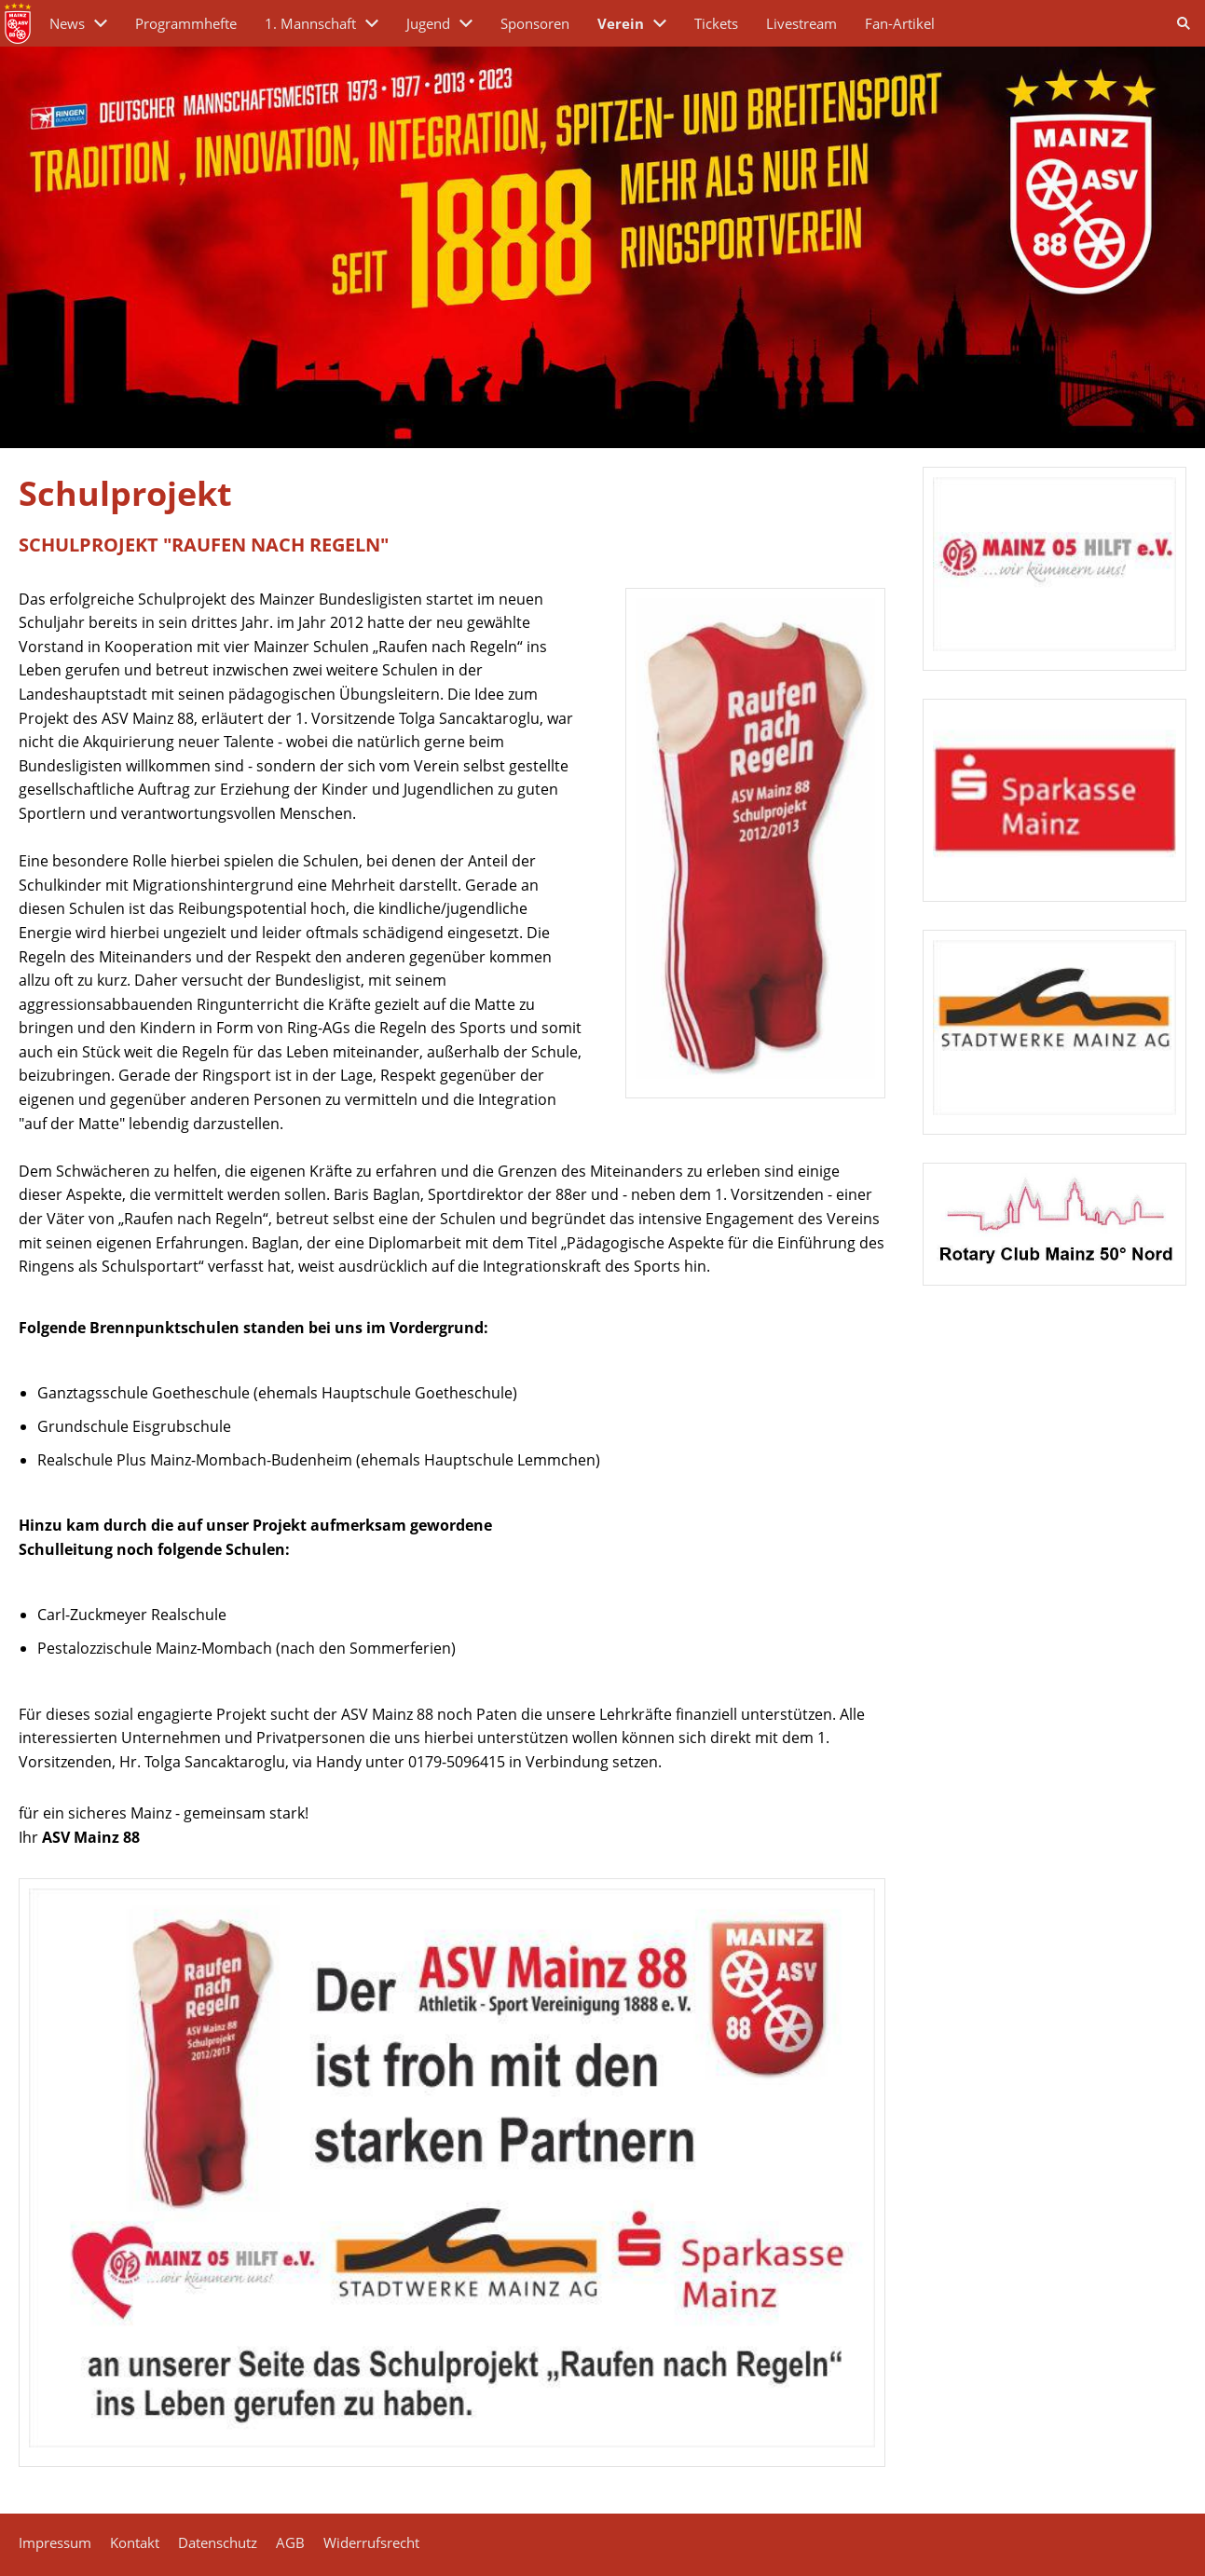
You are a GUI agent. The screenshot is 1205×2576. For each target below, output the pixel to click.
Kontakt (134, 2542)
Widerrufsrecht (371, 2542)
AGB (290, 2542)
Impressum (55, 2542)
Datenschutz (217, 2542)
